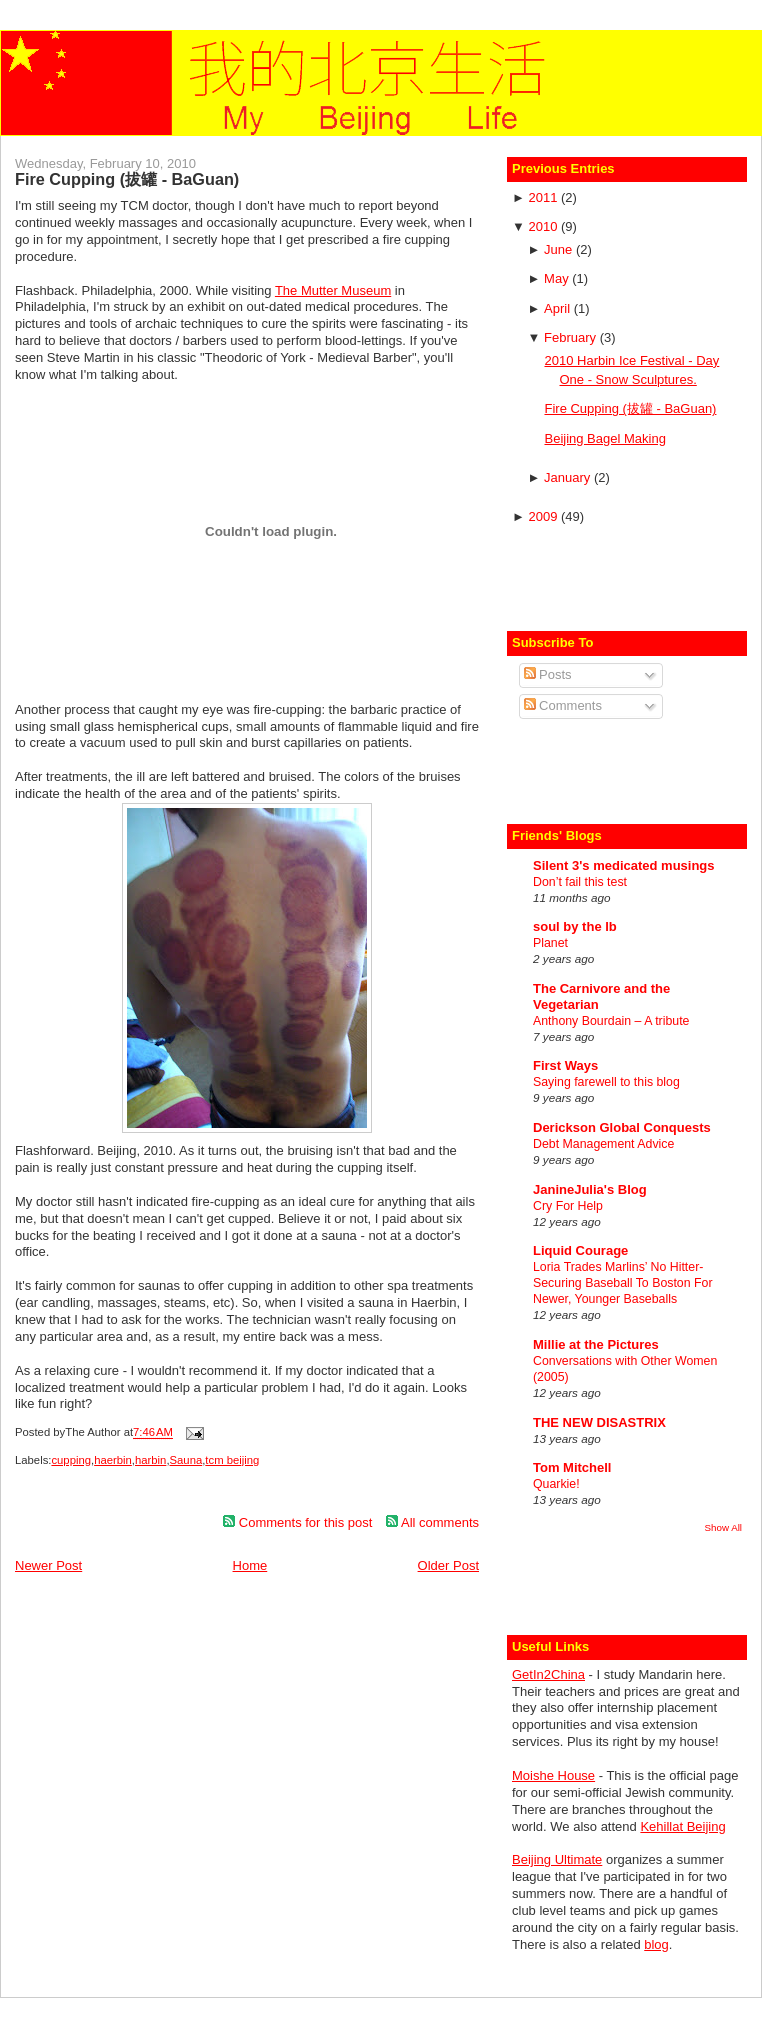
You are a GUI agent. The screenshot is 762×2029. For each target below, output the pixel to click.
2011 (544, 197)
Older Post (448, 1565)
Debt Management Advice (603, 1144)
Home (250, 1565)
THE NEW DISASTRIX (599, 1422)
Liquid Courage (580, 1250)
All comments (432, 1522)
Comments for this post (297, 1522)
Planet (550, 943)
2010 (544, 226)
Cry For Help (568, 1206)
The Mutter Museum (333, 290)
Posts (548, 674)
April (559, 308)
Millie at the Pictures (596, 1344)
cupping (71, 1460)
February (572, 337)
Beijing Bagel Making (604, 438)
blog (656, 1944)
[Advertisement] (629, 576)
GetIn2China (548, 1674)
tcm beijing (232, 1460)
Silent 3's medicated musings (624, 865)
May (558, 278)
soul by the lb (575, 926)
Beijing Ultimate (557, 1859)
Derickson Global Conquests (622, 1127)
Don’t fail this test (580, 882)
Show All (723, 1527)
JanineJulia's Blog (590, 1189)
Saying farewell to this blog (606, 1082)
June (560, 249)
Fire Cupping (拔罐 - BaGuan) (127, 179)
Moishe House (553, 1775)
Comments (563, 705)
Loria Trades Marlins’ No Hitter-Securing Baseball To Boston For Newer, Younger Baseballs (623, 1283)
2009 (544, 516)
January (569, 477)
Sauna (186, 1460)
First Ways (565, 1065)
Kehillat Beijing (682, 1826)
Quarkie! (556, 1484)
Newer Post (48, 1565)
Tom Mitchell (572, 1467)
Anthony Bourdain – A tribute (611, 1021)
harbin (150, 1460)
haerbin (113, 1460)
